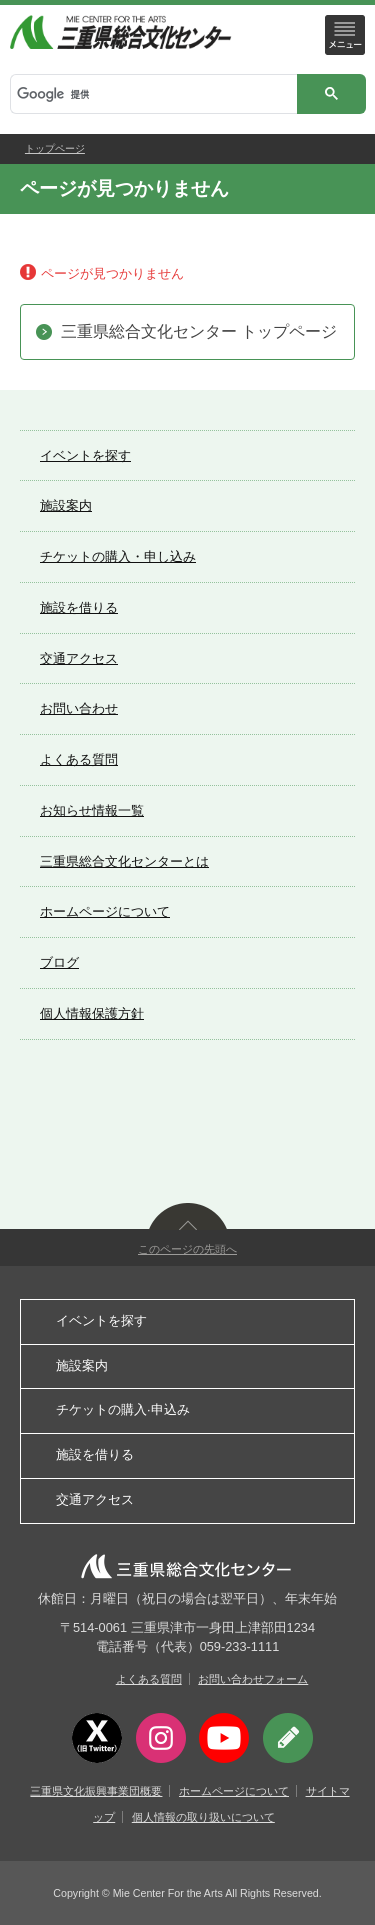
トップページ (55, 148)
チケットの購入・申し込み (118, 556)
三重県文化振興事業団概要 (96, 1791)
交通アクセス (79, 658)
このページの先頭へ (187, 1249)
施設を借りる (79, 607)
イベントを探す (85, 455)
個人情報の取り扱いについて (203, 1817)
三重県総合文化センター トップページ (199, 331)
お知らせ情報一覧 (92, 810)
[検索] (152, 94)
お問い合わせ (79, 708)
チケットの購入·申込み (123, 1409)
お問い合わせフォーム (253, 1679)
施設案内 (66, 505)
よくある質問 (79, 759)
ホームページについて (105, 911)
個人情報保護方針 (92, 1013)
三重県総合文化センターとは (124, 861)
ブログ (59, 962)
